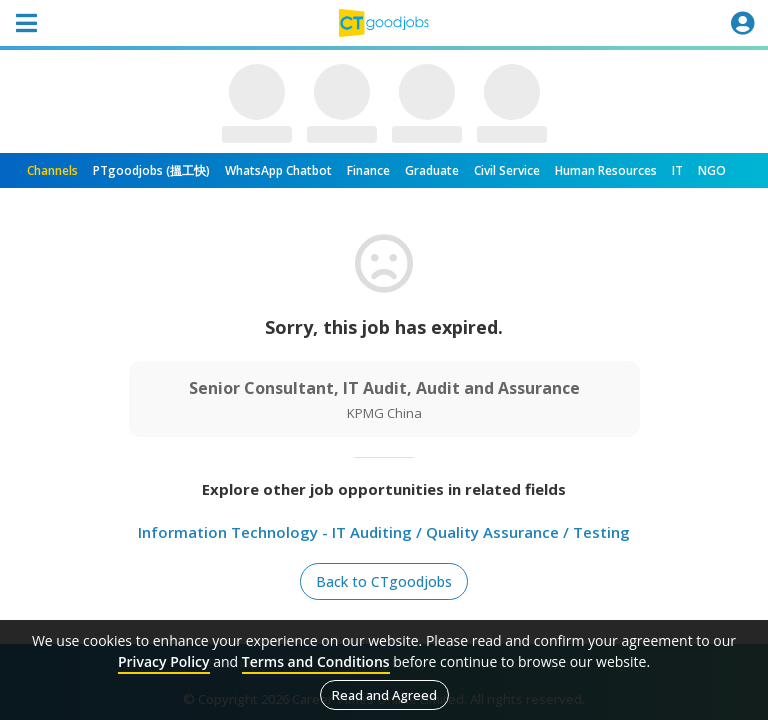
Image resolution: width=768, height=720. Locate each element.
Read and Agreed (384, 695)
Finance (368, 170)
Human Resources (606, 170)
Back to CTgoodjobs (384, 581)
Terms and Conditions (316, 661)
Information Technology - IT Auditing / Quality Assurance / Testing (384, 532)
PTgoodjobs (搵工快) (151, 170)
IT (677, 170)
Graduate (432, 170)
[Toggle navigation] (26, 23)
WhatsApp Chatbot (278, 170)
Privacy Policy (164, 661)
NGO (712, 170)
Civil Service (507, 170)
